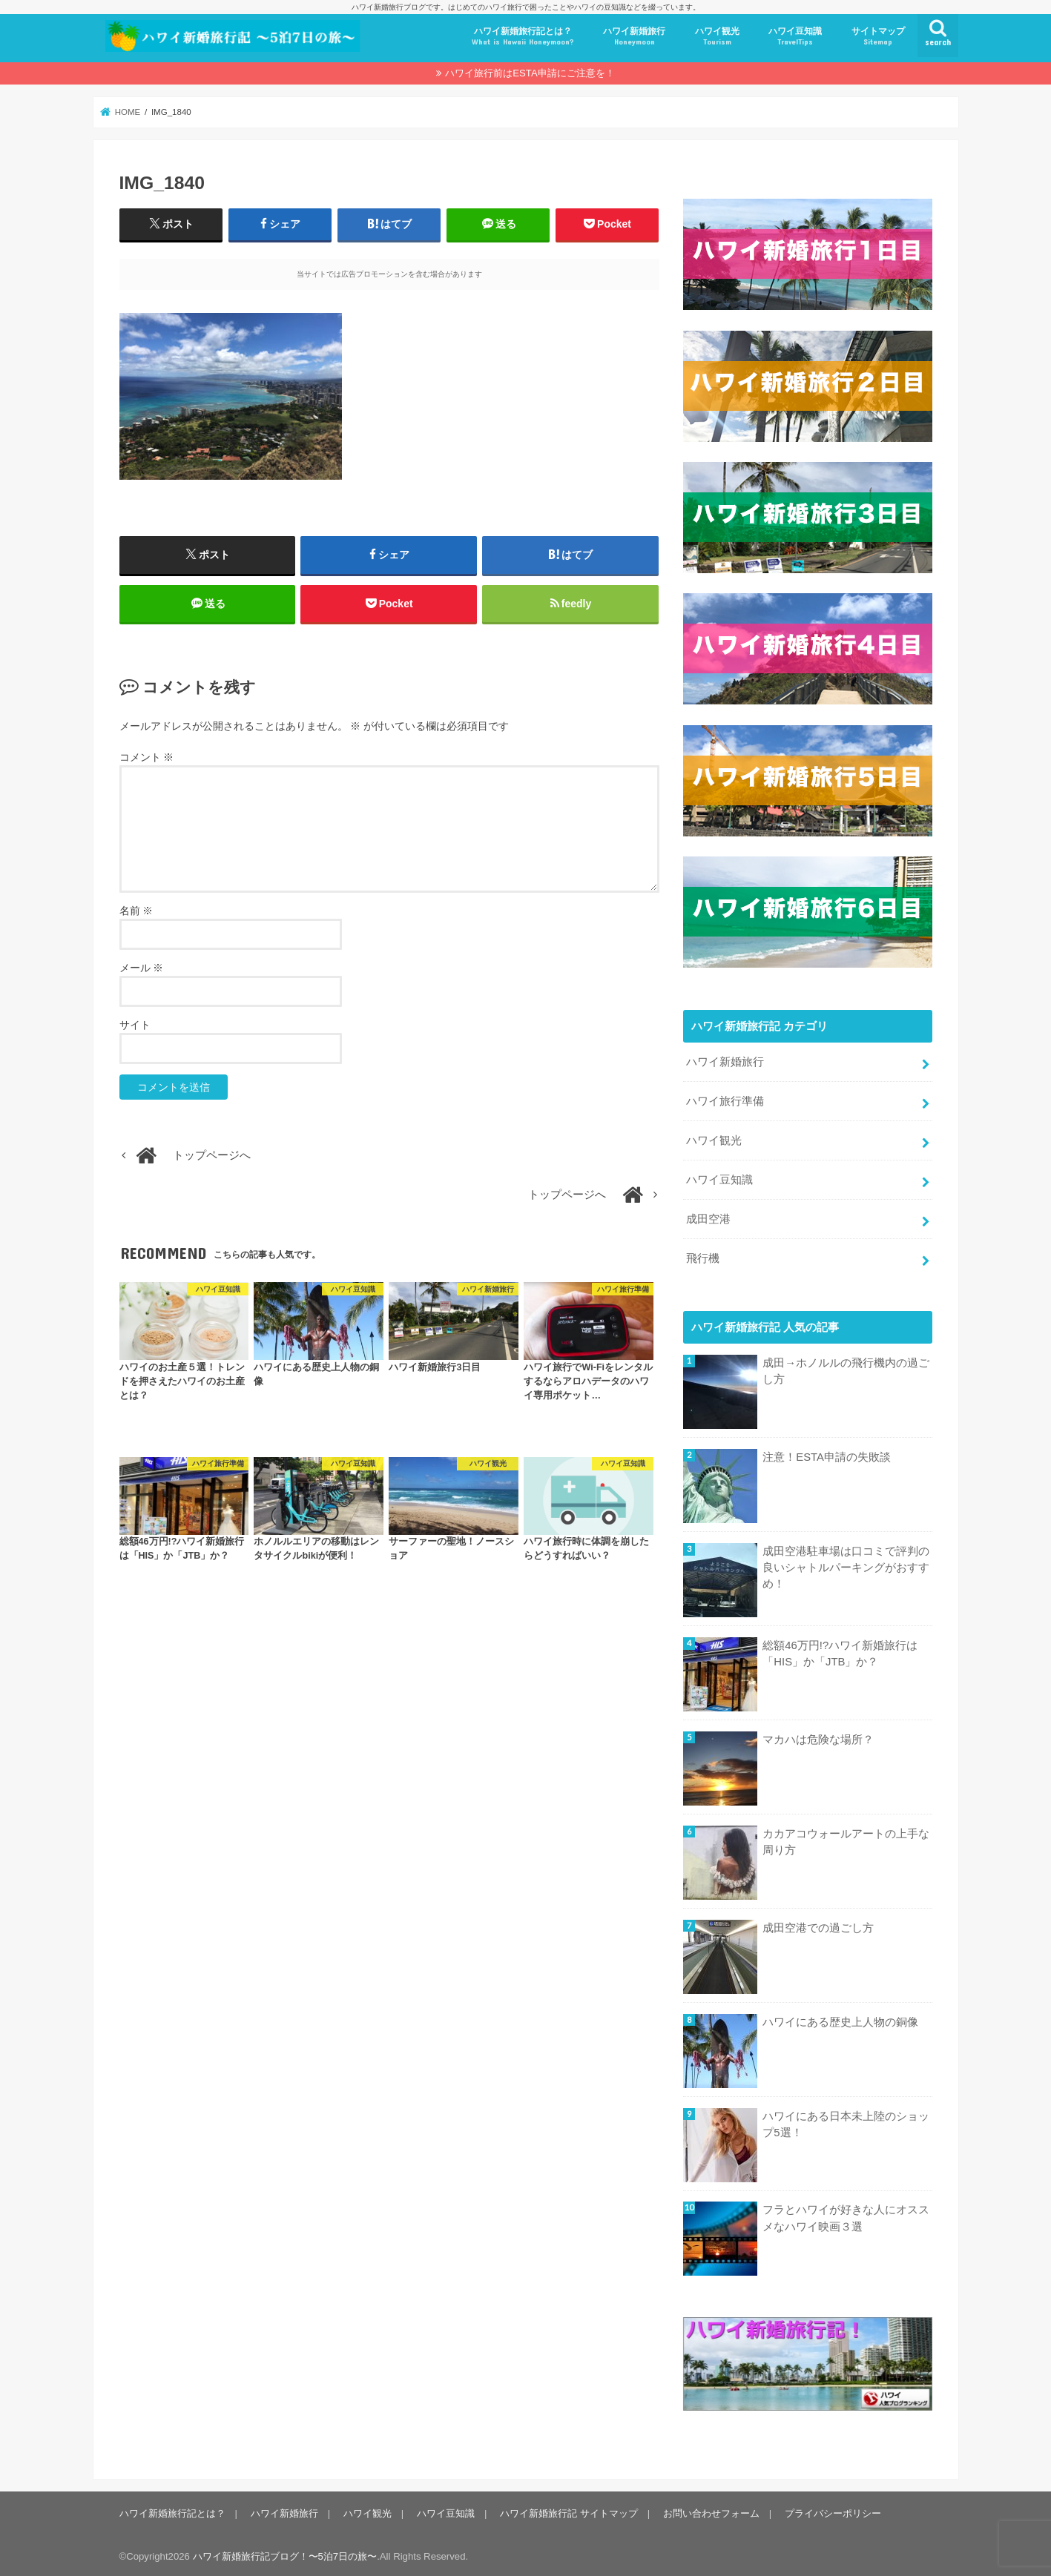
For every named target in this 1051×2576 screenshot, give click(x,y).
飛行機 (702, 1255)
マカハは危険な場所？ (818, 1737)
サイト (135, 1025)
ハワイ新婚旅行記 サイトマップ (569, 2509)
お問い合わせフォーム (710, 2509)
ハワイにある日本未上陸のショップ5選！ (845, 2121)
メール (141, 968)
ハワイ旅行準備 (725, 1098)
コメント (146, 758)
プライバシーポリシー (832, 2509)
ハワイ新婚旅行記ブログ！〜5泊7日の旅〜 (285, 2552)
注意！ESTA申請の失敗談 (826, 1454)
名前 (136, 911)
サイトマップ (878, 36)
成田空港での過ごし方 (818, 1924)
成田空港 (708, 1216)
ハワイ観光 (717, 36)
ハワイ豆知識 (795, 36)
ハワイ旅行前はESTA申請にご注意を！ (529, 73)
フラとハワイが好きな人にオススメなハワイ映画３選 (845, 2215)
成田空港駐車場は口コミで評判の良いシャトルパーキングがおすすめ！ (845, 1564)
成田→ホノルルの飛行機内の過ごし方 (845, 1368)
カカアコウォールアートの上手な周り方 (845, 1839)
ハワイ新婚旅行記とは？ (523, 36)
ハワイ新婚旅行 (634, 36)
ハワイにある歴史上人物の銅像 (840, 2018)
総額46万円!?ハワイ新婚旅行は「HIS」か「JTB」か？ (839, 1651)
